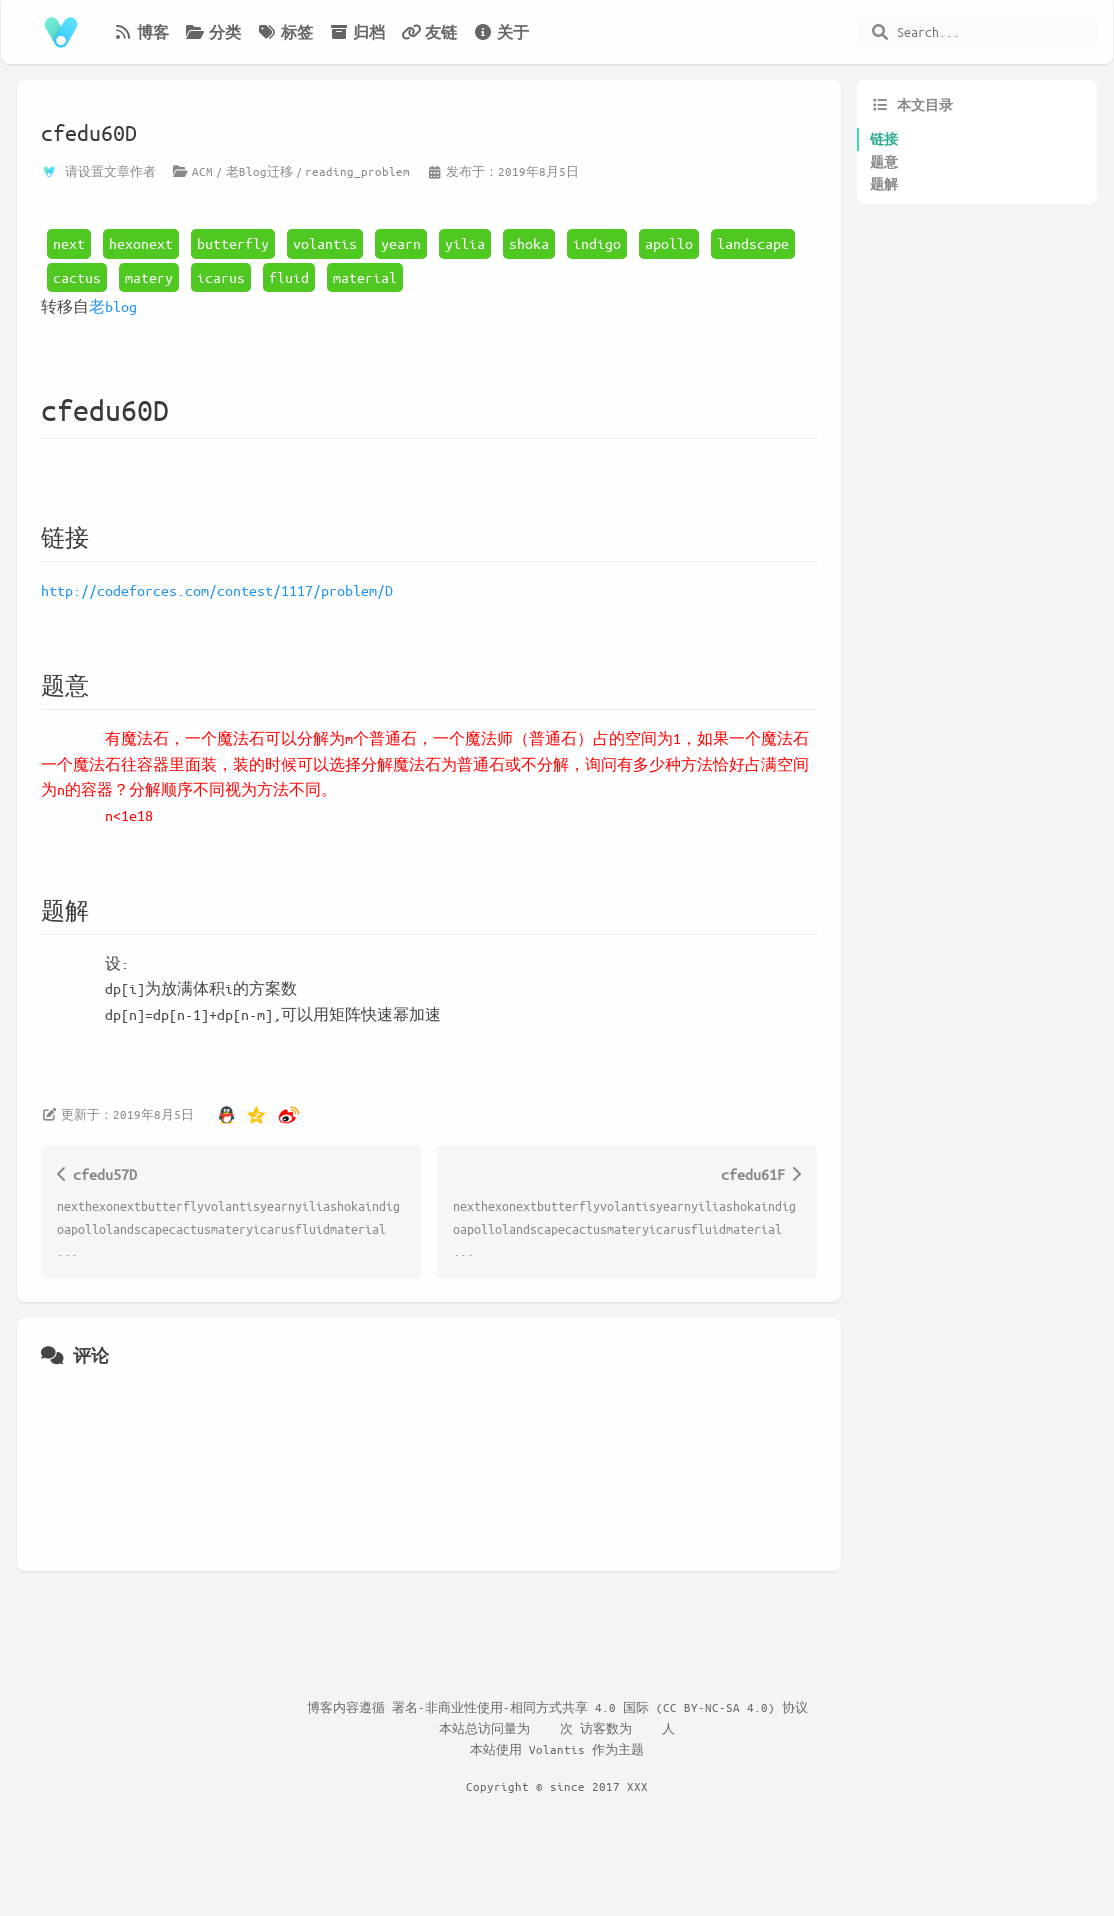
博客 (141, 32)
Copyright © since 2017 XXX (557, 1786)
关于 (501, 32)
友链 (429, 32)
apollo (669, 243)
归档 (357, 32)
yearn (401, 243)
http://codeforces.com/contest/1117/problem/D (217, 590)
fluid (289, 277)
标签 (285, 32)
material (365, 277)
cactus (77, 277)
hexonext (141, 243)
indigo (597, 243)
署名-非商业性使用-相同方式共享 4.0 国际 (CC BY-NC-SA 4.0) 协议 (600, 1707)
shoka (529, 243)
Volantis (557, 1749)
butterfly (233, 243)
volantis (325, 243)
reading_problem (357, 171)
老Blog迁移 (259, 171)
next (69, 243)
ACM (202, 171)
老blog (113, 306)
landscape (753, 243)
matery (149, 277)
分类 (213, 32)
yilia (465, 243)
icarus (221, 277)
